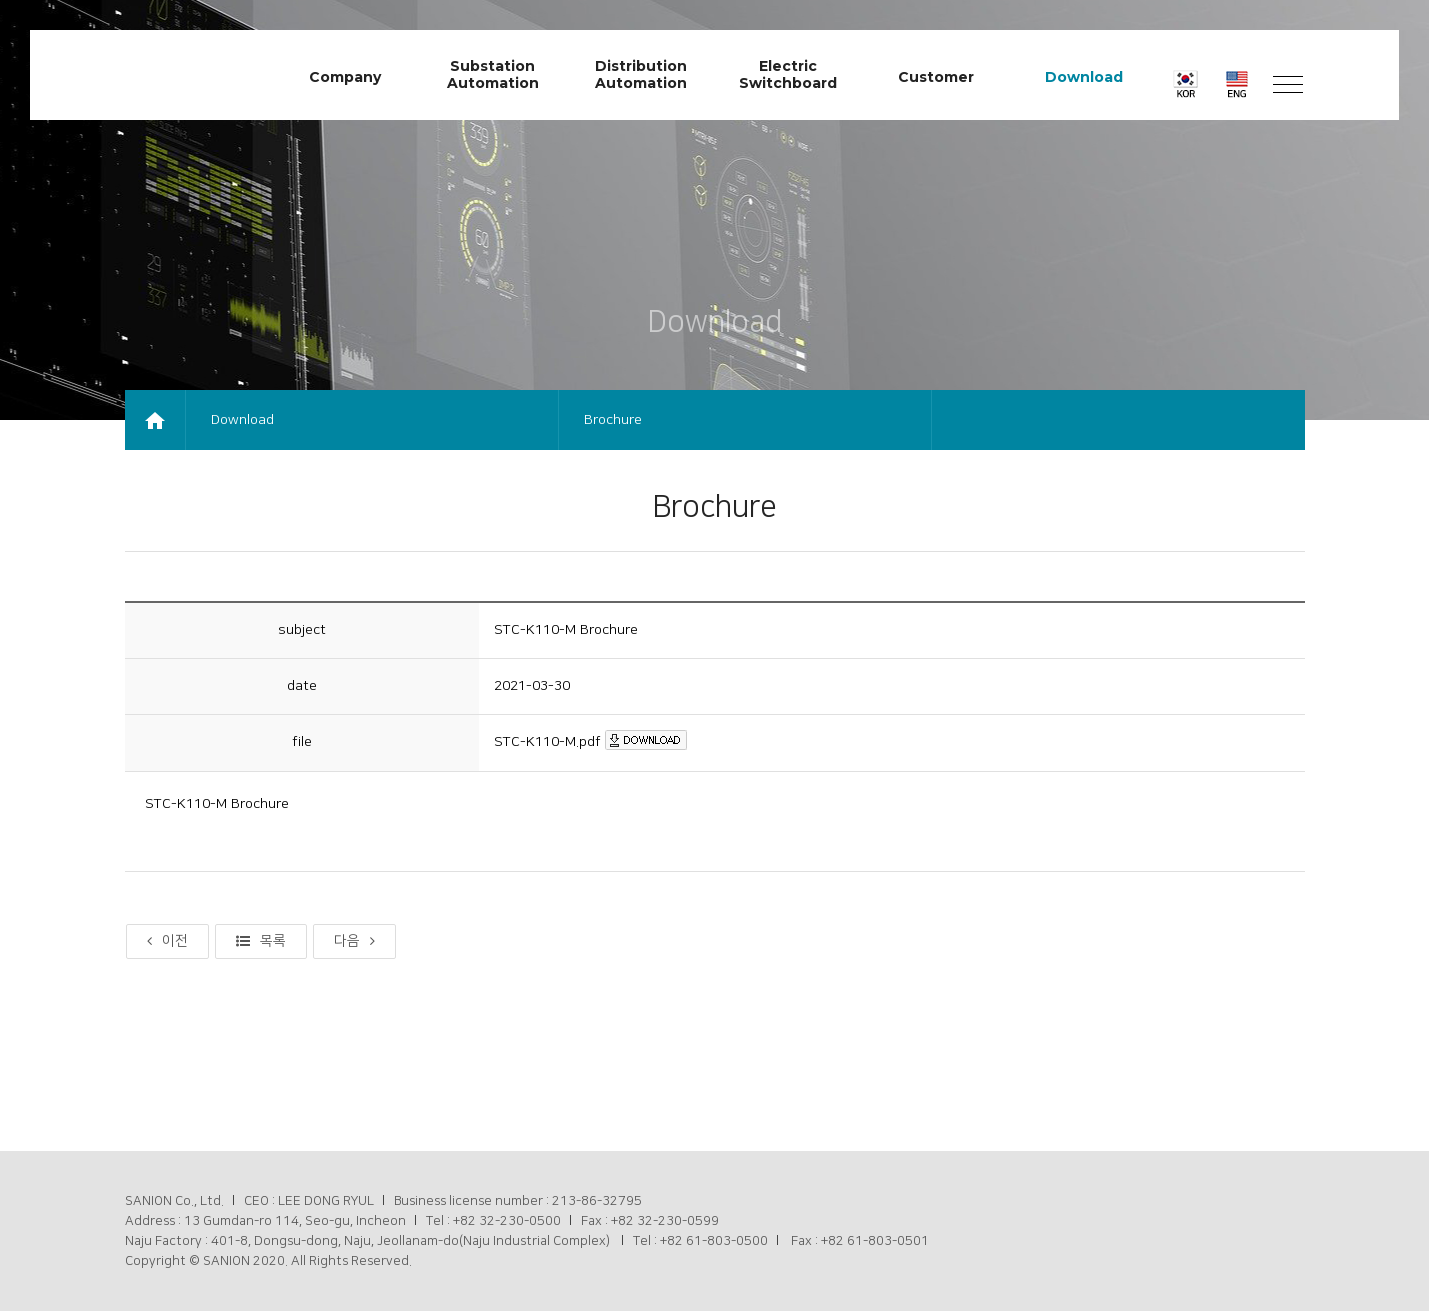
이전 (167, 941)
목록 (261, 941)
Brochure (613, 420)
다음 (354, 941)
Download (242, 420)
